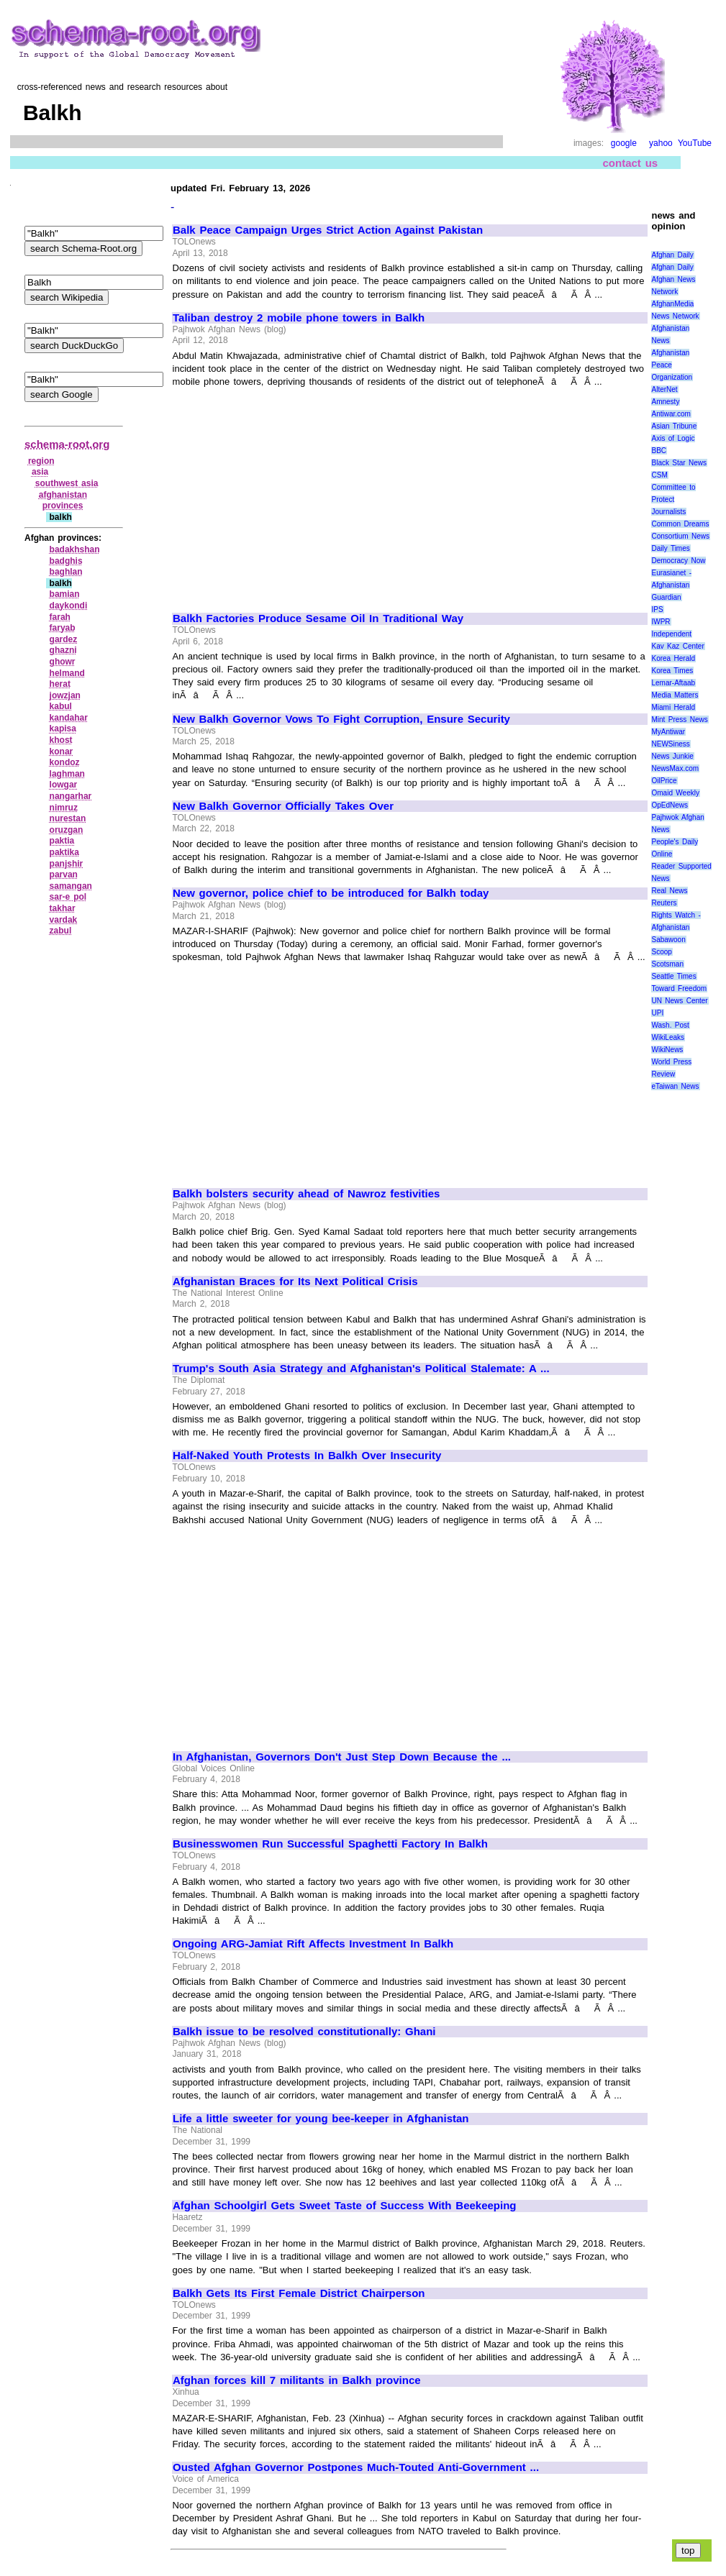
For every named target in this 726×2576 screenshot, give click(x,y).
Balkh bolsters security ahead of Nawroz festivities (306, 1194)
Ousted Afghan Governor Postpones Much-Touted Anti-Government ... (356, 2467)
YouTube (695, 143)
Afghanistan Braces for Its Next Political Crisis (295, 1281)
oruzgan (66, 830)
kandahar (69, 718)
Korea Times (672, 671)
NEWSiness (670, 744)
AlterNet (664, 389)
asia (40, 472)
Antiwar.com (670, 414)
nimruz (64, 808)
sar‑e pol (68, 897)
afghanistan (63, 495)
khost (61, 740)
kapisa (63, 728)
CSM (659, 475)
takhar (63, 908)
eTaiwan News (675, 1086)
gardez (64, 639)
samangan (71, 886)
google (624, 143)
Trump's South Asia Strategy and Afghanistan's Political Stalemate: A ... (361, 1368)
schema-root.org (66, 444)
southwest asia (67, 483)
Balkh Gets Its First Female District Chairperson (299, 2293)
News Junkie (672, 756)
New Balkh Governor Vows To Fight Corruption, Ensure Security (341, 719)
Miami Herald (673, 707)
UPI (657, 1013)
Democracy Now (678, 561)
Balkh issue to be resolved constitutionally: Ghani (304, 2031)
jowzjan (65, 695)
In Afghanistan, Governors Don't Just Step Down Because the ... (342, 1757)
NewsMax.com (675, 768)
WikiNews (667, 1050)
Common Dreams (680, 524)
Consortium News (680, 536)
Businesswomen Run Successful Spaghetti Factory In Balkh (330, 1844)
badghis (66, 561)
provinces (62, 506)
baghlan (66, 572)
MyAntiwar (668, 732)
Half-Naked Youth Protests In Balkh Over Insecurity (307, 1455)
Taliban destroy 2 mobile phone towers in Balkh (299, 318)
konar (61, 751)
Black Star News (679, 463)
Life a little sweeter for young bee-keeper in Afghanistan (321, 2118)
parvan (64, 874)
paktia (62, 841)
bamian (65, 594)
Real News (669, 891)
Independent (671, 634)
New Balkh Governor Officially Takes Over (283, 806)
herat (60, 684)
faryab (63, 628)
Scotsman (667, 964)
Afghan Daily (672, 255)
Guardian (666, 597)
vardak (64, 920)
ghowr (63, 662)
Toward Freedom (679, 988)
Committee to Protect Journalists (673, 499)
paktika (64, 852)
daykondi (69, 605)
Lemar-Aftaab (673, 683)
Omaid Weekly (675, 793)
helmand (67, 673)
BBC (658, 451)
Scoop (661, 952)
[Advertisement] (293, 493)
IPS (657, 609)
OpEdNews (669, 805)
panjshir (66, 864)
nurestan (68, 818)
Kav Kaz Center (677, 646)
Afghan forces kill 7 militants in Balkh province (297, 2380)
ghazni (63, 650)
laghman (67, 774)
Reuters (663, 903)
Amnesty (665, 402)
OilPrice (663, 781)
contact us (630, 163)
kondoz (65, 762)
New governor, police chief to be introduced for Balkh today (331, 893)
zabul (61, 931)
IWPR (660, 622)
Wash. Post (670, 1025)
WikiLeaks (667, 1037)
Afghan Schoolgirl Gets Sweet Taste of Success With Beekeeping (345, 2205)
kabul (61, 706)
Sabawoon (668, 940)
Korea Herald (673, 658)
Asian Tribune (673, 426)
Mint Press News (679, 719)
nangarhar (71, 796)
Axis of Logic (672, 438)
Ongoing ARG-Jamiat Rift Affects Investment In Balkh (313, 1944)
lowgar (64, 785)
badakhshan (75, 549)
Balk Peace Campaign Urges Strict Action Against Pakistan (328, 230)
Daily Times (670, 548)
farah (60, 617)
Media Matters (674, 695)
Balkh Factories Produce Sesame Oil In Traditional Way (318, 618)
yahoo (661, 143)
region (41, 461)
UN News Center (679, 1001)
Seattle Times (673, 976)
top (688, 2550)
